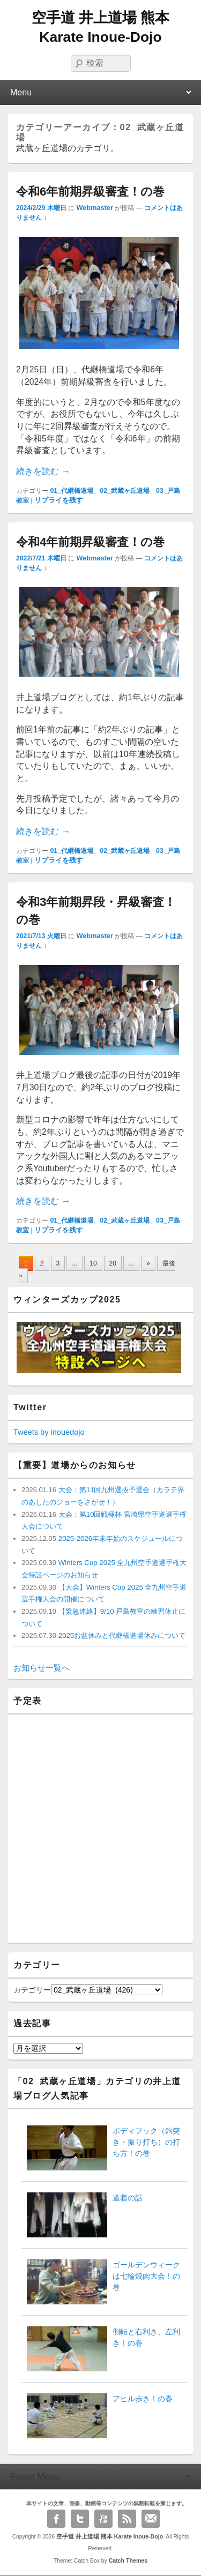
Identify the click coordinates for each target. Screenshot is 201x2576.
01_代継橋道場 (71, 491)
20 (112, 1263)
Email (151, 2519)
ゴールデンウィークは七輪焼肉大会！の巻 (146, 2276)
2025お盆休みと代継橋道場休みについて (120, 1635)
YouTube (103, 2519)
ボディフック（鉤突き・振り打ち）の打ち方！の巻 (146, 2142)
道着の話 (128, 2197)
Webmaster (95, 208)
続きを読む (43, 471)
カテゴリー (32, 1990)
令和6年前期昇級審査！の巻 (90, 191)
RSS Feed (127, 2519)
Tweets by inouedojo (49, 1432)
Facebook (56, 2519)
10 (93, 1263)
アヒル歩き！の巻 (143, 2398)
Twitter (80, 2519)
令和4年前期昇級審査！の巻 (90, 542)
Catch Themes (128, 2560)
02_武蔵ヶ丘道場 (125, 491)
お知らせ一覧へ (41, 1668)
